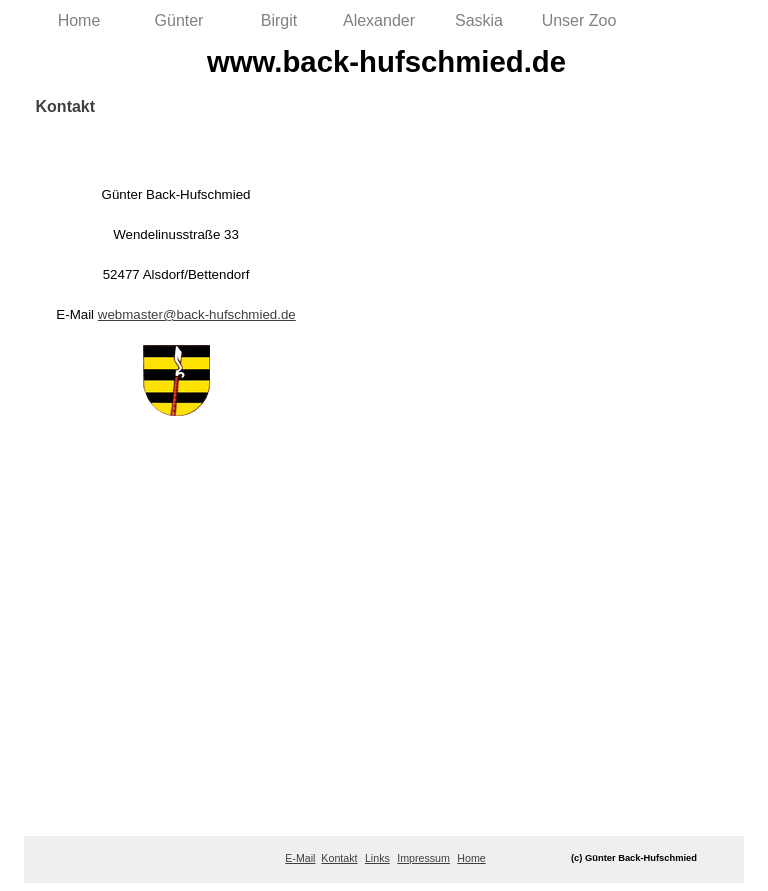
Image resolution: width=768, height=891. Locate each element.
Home (79, 20)
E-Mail (300, 858)
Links (377, 858)
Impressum (423, 858)
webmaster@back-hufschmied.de (197, 314)
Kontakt (339, 858)
